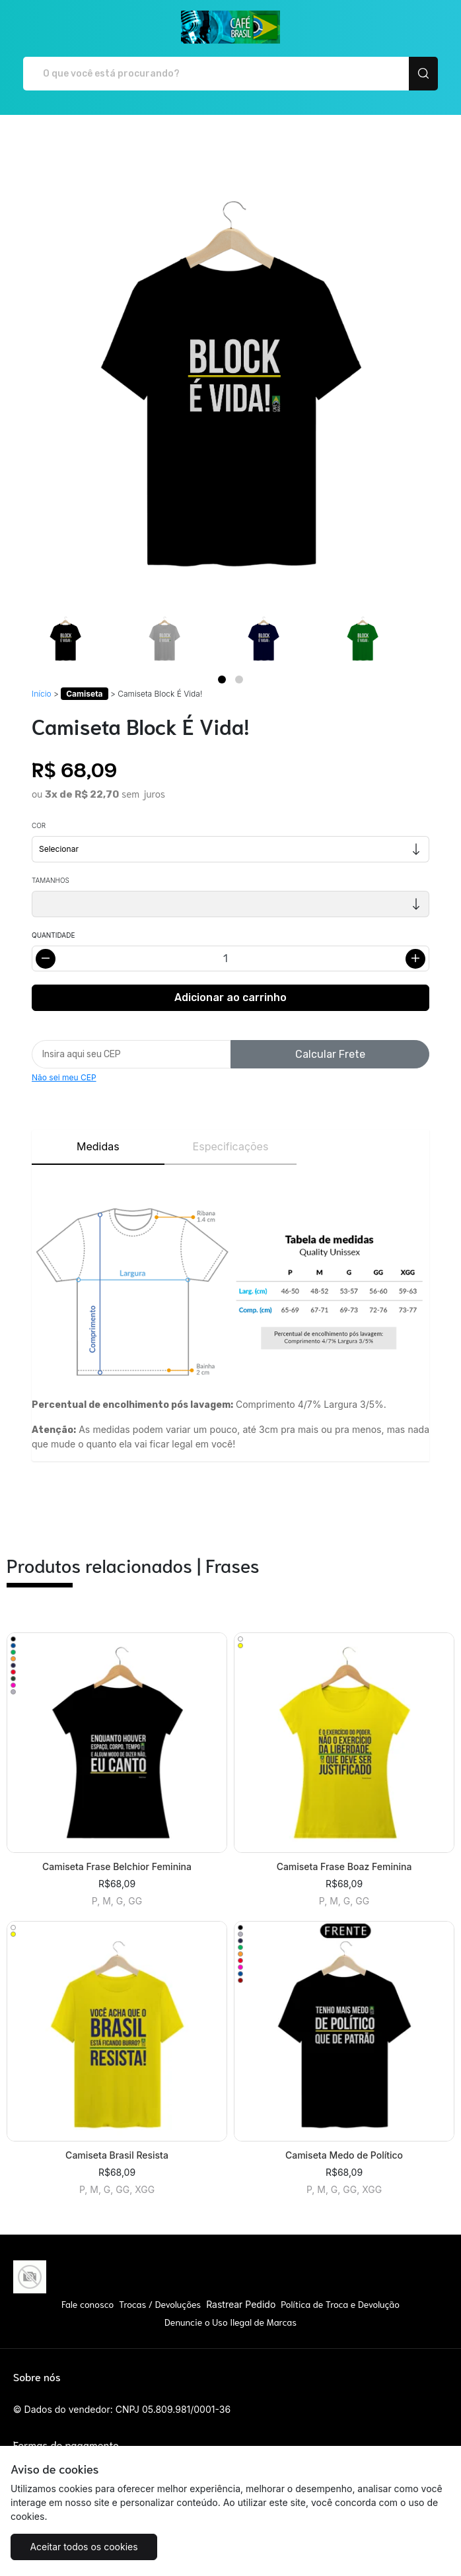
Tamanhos (50, 880)
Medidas (98, 1146)
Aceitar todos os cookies (83, 2546)
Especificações (231, 1146)
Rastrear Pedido (240, 2304)
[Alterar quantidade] (230, 958)
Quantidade (53, 935)
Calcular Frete (330, 1054)
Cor (39, 825)
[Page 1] (222, 679)
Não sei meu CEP (64, 1077)
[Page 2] (239, 679)
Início (42, 694)
